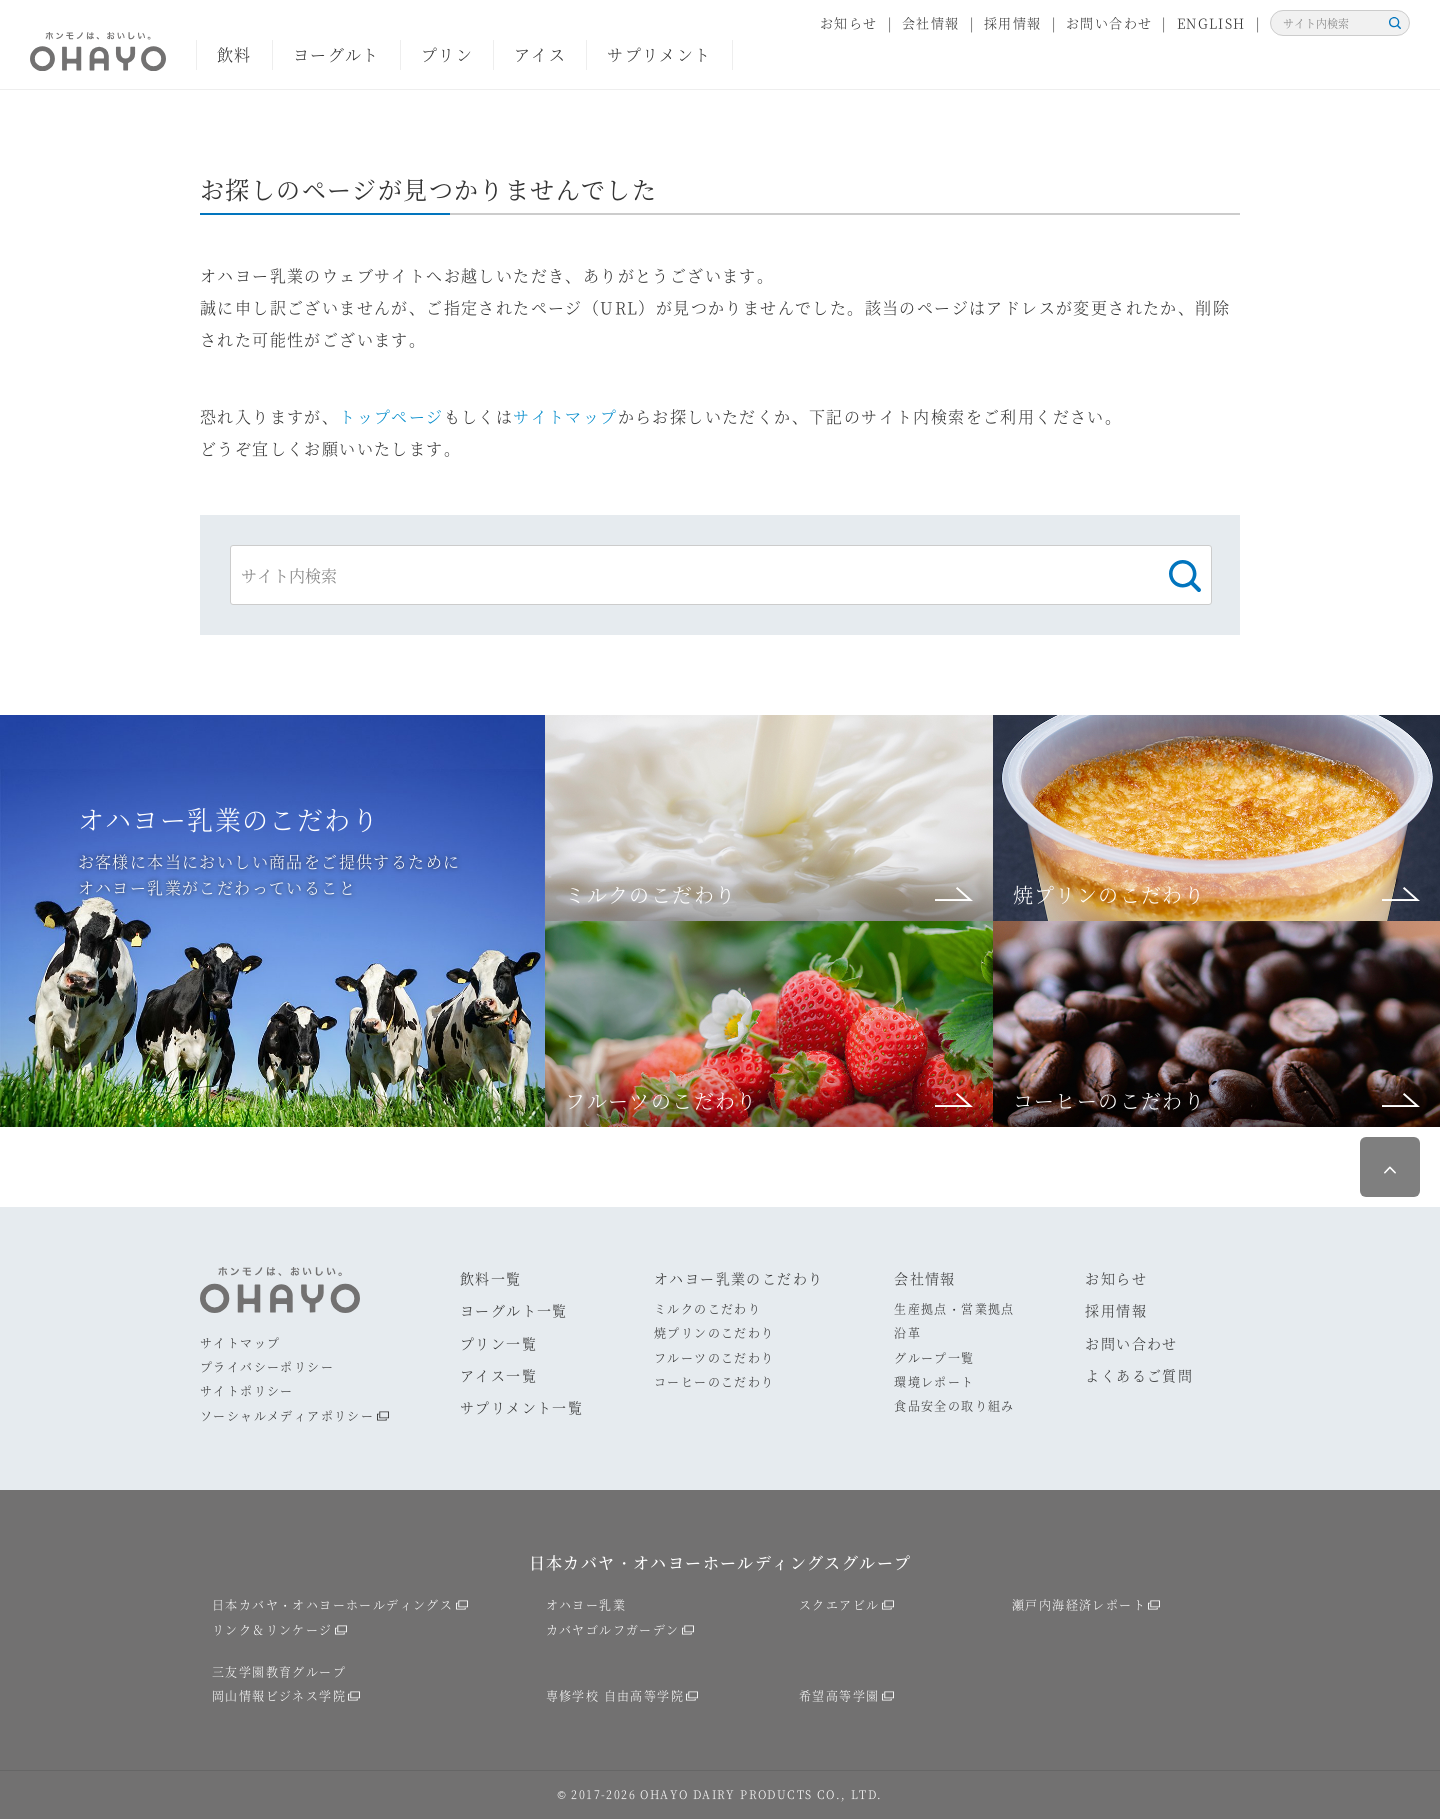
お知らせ (849, 22)
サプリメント (659, 54)
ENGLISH (1211, 22)
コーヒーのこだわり (714, 1381)
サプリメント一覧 (521, 1407)
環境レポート (934, 1381)
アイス (540, 54)
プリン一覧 (498, 1343)
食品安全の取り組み (954, 1405)
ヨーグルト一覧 (514, 1310)
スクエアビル (839, 1604)
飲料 (234, 54)
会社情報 (931, 22)
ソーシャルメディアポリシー (287, 1415)
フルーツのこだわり (714, 1357)
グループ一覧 (934, 1357)
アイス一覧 (498, 1375)
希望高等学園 (839, 1695)
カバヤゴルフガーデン (613, 1629)
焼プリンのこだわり (714, 1332)
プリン (447, 54)
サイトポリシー (247, 1390)
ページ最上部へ (1390, 1167)
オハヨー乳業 (586, 1604)
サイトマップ (565, 416)
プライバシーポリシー (267, 1366)
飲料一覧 (491, 1278)
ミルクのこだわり (707, 1308)
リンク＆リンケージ (272, 1629)
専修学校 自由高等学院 (615, 1695)
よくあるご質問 (1139, 1375)
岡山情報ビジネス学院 (279, 1695)
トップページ (391, 416)
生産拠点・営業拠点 (954, 1308)
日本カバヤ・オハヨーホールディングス (332, 1604)
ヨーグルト (336, 54)
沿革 (907, 1332)
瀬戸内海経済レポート (1079, 1604)
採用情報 (1013, 22)
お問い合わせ (1109, 22)
